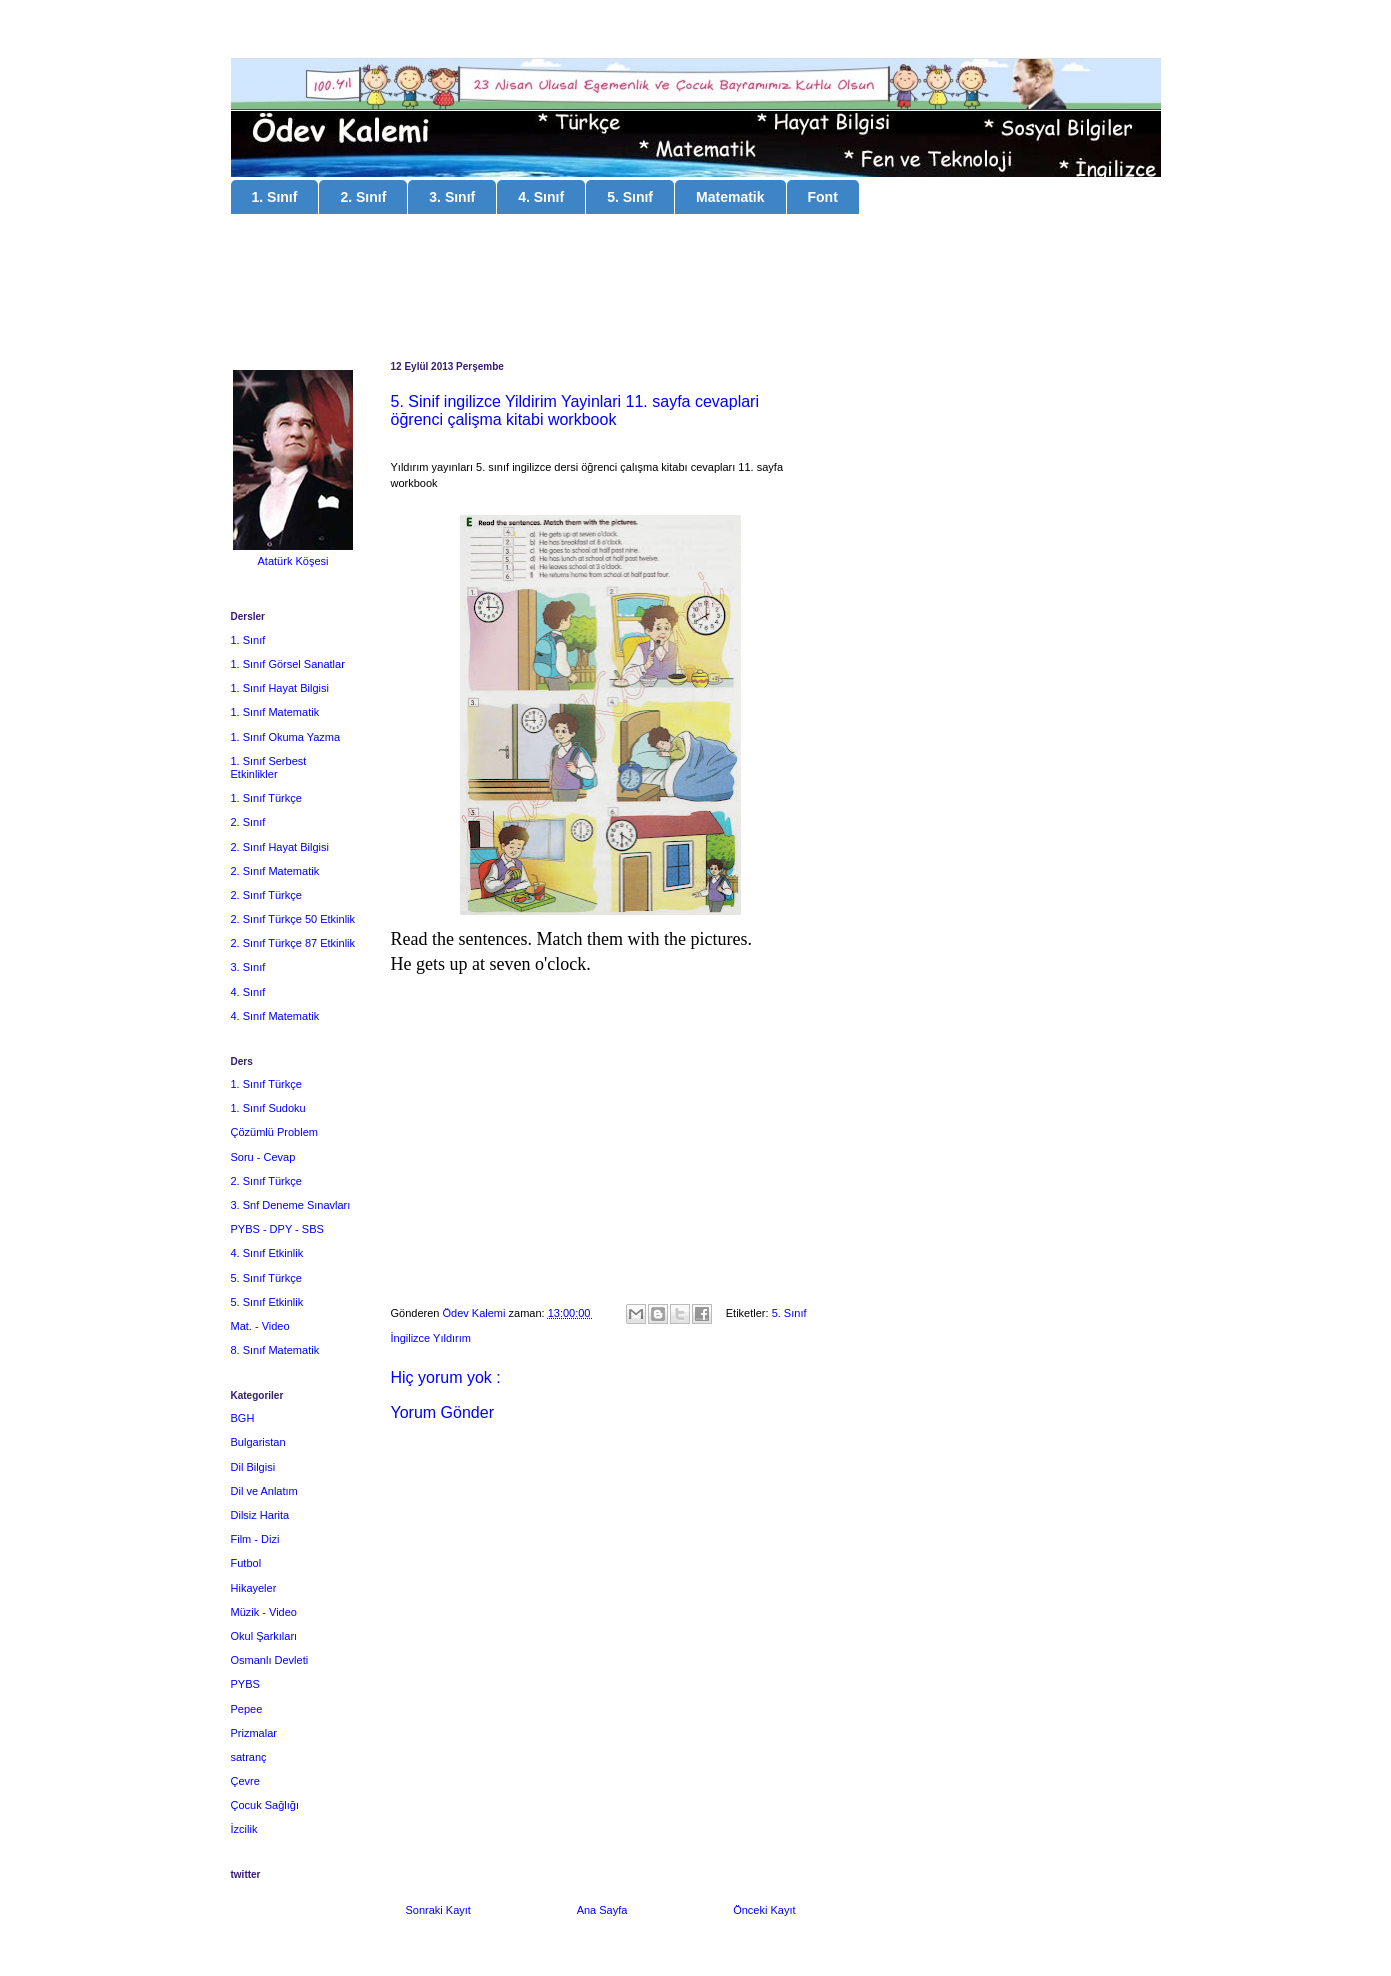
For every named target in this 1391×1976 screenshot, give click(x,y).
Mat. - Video (260, 1326)
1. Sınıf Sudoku (268, 1108)
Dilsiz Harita (260, 1515)
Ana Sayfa (602, 1910)
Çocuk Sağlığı (265, 1805)
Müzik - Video (264, 1612)
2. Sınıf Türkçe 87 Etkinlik (293, 943)
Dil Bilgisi (253, 1467)
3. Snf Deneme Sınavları (291, 1205)
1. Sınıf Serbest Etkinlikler (269, 767)
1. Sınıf (275, 197)
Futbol (246, 1563)
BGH (243, 1418)
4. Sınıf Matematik (275, 1016)
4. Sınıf (541, 197)
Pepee (247, 1709)
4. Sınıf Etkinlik (267, 1253)
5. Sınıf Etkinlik (267, 1302)
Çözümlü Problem (274, 1132)
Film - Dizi (255, 1539)
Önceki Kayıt (764, 1910)
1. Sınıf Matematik (275, 712)
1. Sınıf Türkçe (266, 798)
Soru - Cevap (263, 1157)
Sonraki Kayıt (438, 1910)
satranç (249, 1757)
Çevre (245, 1781)
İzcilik (244, 1829)
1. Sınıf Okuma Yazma (286, 737)
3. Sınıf (452, 197)
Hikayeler (254, 1588)
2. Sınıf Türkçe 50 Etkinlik (293, 919)
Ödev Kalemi (475, 1313)
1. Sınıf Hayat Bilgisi (280, 688)
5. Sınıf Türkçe (266, 1278)
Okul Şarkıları (264, 1636)
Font (823, 197)
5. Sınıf (630, 197)
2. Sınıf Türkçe (266, 895)
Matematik (730, 197)
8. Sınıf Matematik (275, 1350)
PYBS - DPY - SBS (277, 1229)
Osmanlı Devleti (270, 1660)
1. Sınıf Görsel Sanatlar (288, 664)
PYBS (245, 1684)
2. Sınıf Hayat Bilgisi (280, 847)
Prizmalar (254, 1733)
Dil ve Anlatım (264, 1491)
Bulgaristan (258, 1442)
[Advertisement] (696, 290)
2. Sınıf (363, 197)
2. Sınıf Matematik (275, 871)
